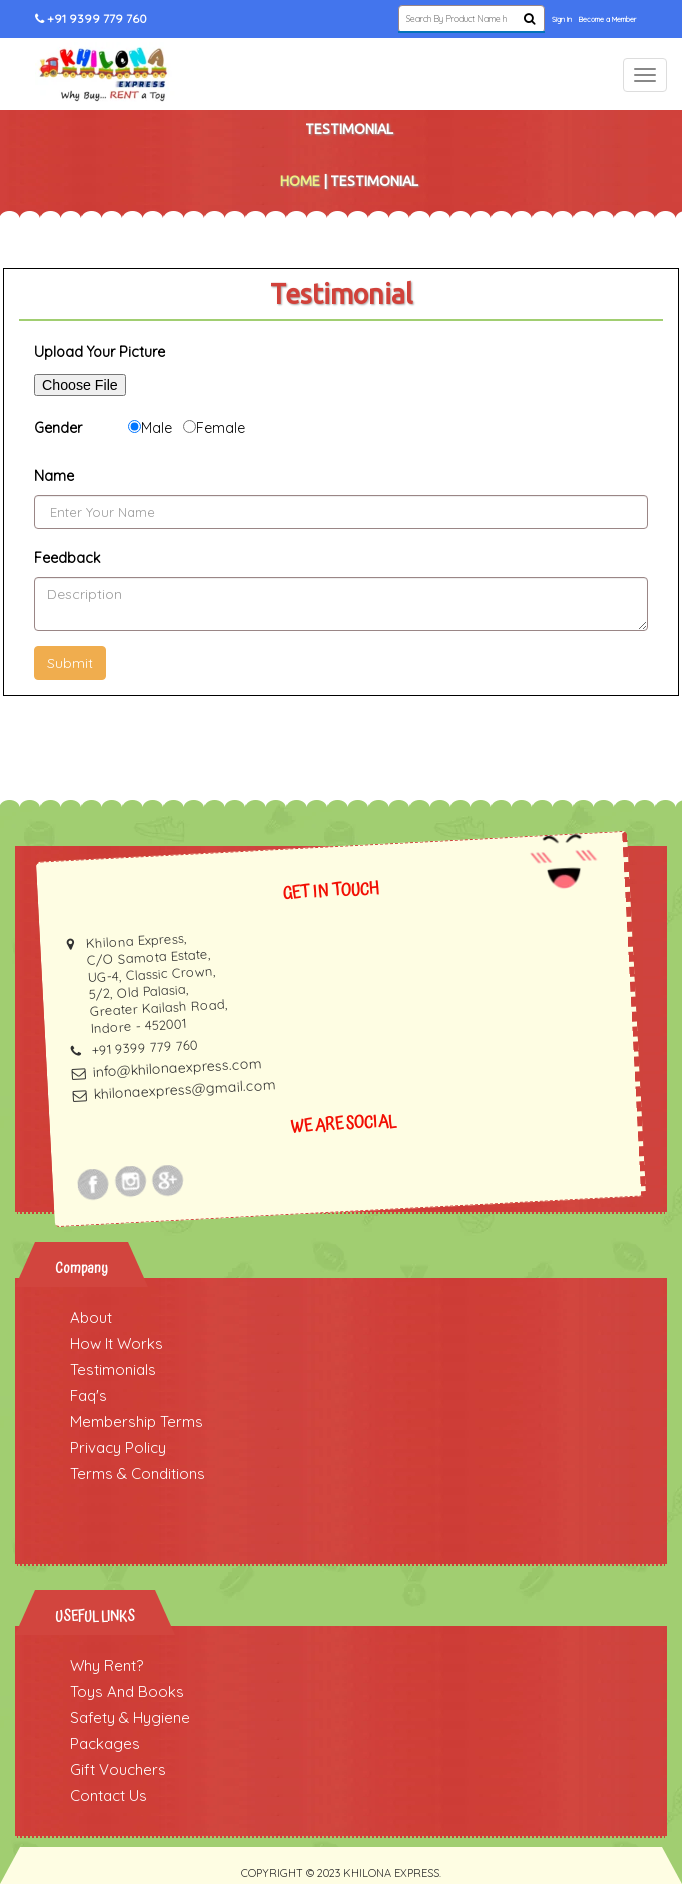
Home (300, 181)
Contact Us (108, 1795)
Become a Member (607, 19)
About (91, 1317)
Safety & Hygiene (130, 1717)
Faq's (88, 1395)
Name (54, 476)
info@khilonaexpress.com (177, 1067)
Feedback (67, 558)
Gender (58, 428)
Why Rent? (106, 1665)
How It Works (116, 1343)
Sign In (562, 19)
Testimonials (113, 1369)
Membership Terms (136, 1421)
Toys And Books (127, 1691)
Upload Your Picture (99, 352)
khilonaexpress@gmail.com (185, 1090)
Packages (105, 1743)
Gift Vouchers (118, 1769)
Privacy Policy (118, 1447)
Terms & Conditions (137, 1473)
